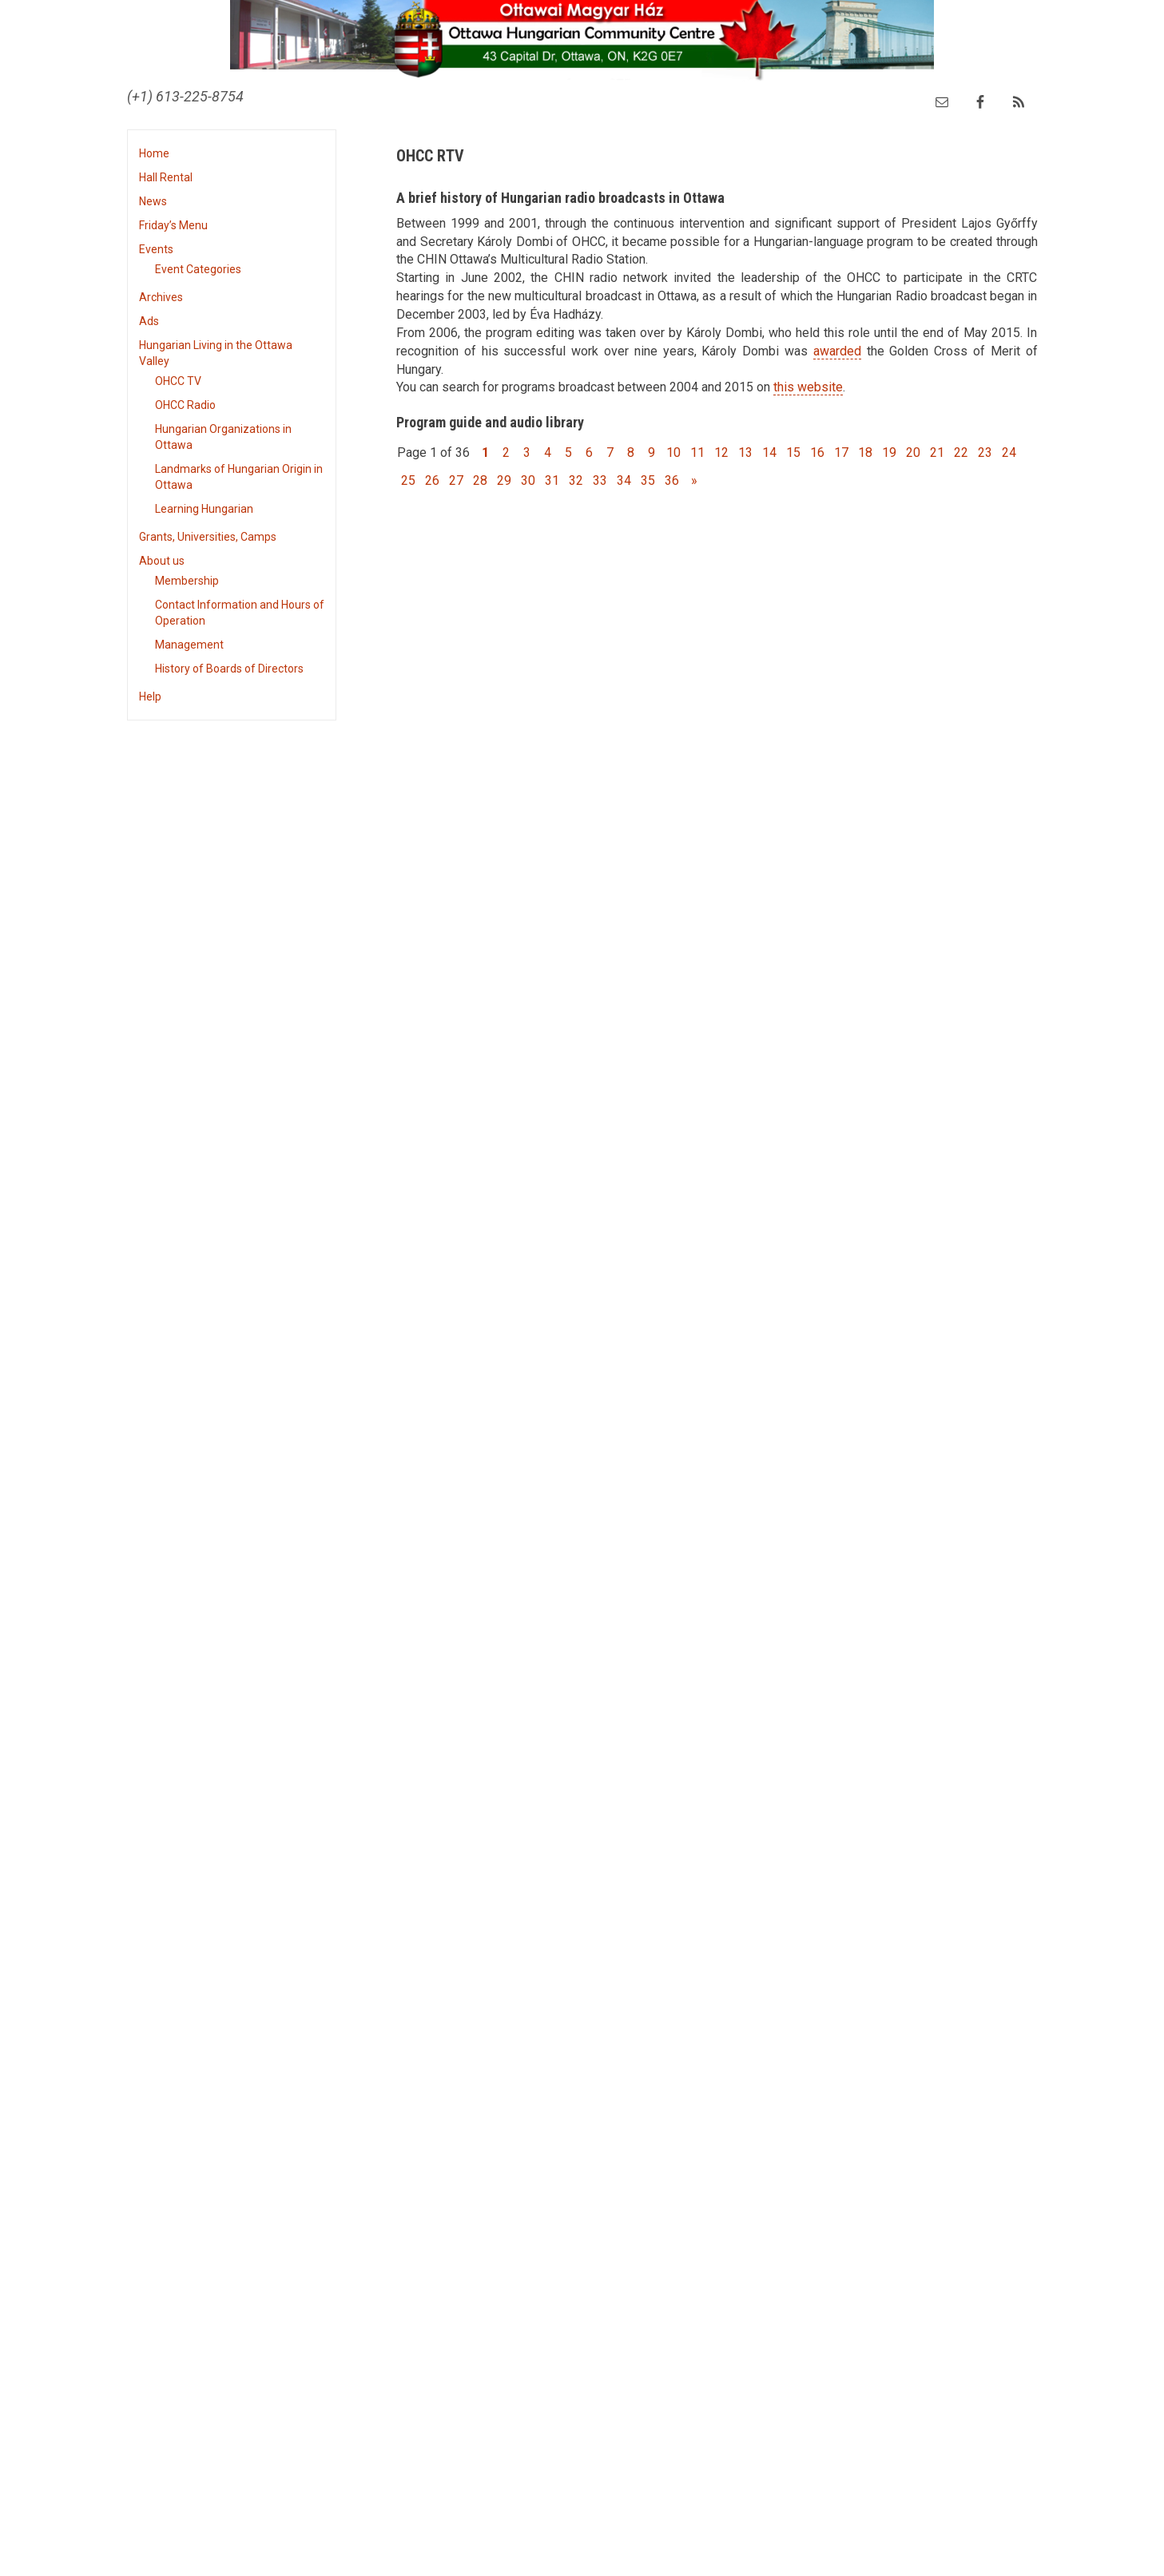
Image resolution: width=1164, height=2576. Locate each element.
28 (480, 480)
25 (408, 480)
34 (624, 480)
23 (985, 452)
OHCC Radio (185, 405)
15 (793, 452)
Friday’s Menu (173, 225)
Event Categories (198, 269)
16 (817, 452)
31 (552, 480)
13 (745, 452)
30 (528, 480)
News (153, 201)
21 (937, 452)
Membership (187, 580)
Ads (149, 321)
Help (150, 696)
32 (576, 480)
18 (865, 452)
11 (697, 452)
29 (504, 480)
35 (648, 480)
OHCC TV (178, 381)
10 (673, 452)
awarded (837, 351)
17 (841, 452)
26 (432, 480)
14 (769, 452)
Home (154, 153)
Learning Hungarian (204, 508)
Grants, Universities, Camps (207, 536)
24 (1009, 452)
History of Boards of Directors (229, 668)
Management (189, 644)
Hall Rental (166, 177)
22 (961, 452)
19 (889, 452)
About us (162, 560)
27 (456, 480)
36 (672, 480)
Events (156, 249)
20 (913, 452)
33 (600, 480)
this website (808, 387)
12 (721, 452)
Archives (161, 297)
